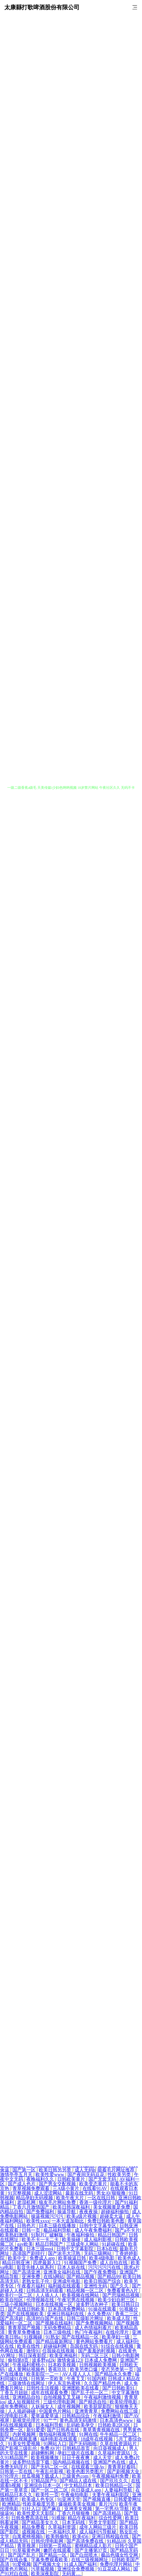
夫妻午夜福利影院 (111, 2494)
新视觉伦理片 (26, 2420)
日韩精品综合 (76, 2415)
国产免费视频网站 (95, 2323)
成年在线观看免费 (50, 2392)
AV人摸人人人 (77, 2374)
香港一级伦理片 (96, 2202)
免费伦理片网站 (116, 2564)
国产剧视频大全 (124, 2471)
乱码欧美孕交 (81, 2425)
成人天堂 (103, 2457)
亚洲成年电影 (67, 2281)
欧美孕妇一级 (116, 2336)
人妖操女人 (43, 2406)
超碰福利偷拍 (115, 2211)
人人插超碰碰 (22, 2411)
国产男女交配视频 (58, 2183)
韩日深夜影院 (33, 2355)
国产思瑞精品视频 (121, 2295)
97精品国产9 (44, 2480)
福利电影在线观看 (59, 2439)
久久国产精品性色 (103, 2383)
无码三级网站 (98, 2253)
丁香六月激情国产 (31, 2207)
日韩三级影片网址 (86, 2318)
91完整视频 (20, 2193)
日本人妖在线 (71, 2267)
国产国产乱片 (22, 2555)
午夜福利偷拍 (81, 2234)
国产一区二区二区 (50, 2490)
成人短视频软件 (24, 2401)
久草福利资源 (62, 2527)
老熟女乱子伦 (36, 2281)
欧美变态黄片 (93, 2183)
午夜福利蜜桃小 (29, 2364)
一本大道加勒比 (68, 2220)
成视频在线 (34, 2531)
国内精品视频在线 (72, 2462)
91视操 (58, 2517)
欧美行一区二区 (17, 2295)
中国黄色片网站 (55, 2411)
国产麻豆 (52, 2508)
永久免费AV (100, 2313)
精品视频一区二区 (86, 2290)
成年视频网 (69, 2406)
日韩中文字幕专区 (98, 2225)
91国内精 (96, 2378)
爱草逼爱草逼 (45, 2415)
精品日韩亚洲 (16, 2262)
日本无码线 (74, 2522)
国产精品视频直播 (19, 2439)
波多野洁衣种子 (92, 2304)
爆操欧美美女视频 (77, 2503)
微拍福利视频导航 (58, 2434)
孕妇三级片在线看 (76, 2452)
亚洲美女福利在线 (62, 2271)
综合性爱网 (111, 2517)
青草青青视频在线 (102, 2429)
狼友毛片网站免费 (58, 2202)
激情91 (33, 2350)
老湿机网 (27, 2202)
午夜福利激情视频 (103, 2397)
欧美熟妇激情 (14, 2234)
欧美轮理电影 (124, 2401)
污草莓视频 (43, 2568)
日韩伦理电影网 (47, 2541)
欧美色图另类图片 (86, 2471)
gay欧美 (25, 2244)
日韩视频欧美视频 (98, 2364)
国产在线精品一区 (81, 2336)
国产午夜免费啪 (100, 2271)
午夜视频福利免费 (111, 2476)
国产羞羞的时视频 (97, 2350)
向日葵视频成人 (110, 2448)
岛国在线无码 (84, 2346)
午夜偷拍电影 (75, 2494)
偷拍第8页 (19, 2360)
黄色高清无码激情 (79, 2420)
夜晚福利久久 (40, 2179)
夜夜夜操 (89, 2211)
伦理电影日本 (14, 2415)
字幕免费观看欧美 (50, 2559)
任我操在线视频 (59, 2350)
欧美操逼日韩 (72, 2258)
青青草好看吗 (122, 2466)
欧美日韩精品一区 (114, 2485)
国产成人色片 (22, 2183)
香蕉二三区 (127, 2313)
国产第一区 (24, 2169)
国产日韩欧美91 (119, 2387)
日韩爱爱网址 (127, 2499)
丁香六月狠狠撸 (74, 2513)
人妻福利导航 (118, 2490)
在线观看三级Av (88, 2466)
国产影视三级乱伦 (19, 2448)
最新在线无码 (79, 2193)
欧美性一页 (47, 2494)
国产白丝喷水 (84, 2555)
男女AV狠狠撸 (111, 2193)
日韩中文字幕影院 (75, 2248)
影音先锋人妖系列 (36, 2267)
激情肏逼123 (69, 2360)
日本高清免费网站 (67, 2309)
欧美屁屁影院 (98, 2406)
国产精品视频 (81, 2276)
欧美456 (81, 2536)
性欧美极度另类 (39, 2503)
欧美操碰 (72, 2239)
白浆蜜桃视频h (28, 2536)
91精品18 (116, 2541)
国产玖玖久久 (114, 2480)
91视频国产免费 (81, 2262)
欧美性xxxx (37, 2220)
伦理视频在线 (40, 2299)
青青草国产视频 (24, 2327)
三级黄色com (76, 2476)
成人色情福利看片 (94, 2327)
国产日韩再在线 (63, 2429)
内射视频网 (24, 2434)
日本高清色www (117, 2420)
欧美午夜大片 (70, 2197)
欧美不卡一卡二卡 (41, 2239)
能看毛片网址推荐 (116, 2169)
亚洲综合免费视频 (76, 2568)
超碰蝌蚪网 (43, 2452)
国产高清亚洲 (26, 2271)
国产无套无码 (102, 2179)
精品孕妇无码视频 (35, 2197)
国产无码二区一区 (50, 2466)
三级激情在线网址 (27, 2383)
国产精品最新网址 (55, 2341)
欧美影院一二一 (43, 2374)
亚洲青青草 (87, 2411)
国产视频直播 (97, 2499)
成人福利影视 (98, 2239)
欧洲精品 (11, 2503)
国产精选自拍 (93, 2401)
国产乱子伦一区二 (90, 2392)
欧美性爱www (50, 2174)
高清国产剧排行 (29, 2253)
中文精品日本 (78, 2485)
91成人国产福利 (81, 2564)
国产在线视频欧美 (26, 2313)
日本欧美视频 (62, 2364)
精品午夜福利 (82, 2517)
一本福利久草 (62, 2531)
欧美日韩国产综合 (103, 2281)
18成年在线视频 (97, 2439)
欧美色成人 (129, 2258)
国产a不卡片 (127, 2230)
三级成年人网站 (83, 2244)
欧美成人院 (119, 2318)
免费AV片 (50, 2448)
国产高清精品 (107, 2513)
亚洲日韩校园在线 (111, 2536)
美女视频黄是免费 (112, 2207)
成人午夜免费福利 (94, 2230)
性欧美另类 (120, 2174)
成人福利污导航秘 (98, 2531)
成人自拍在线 (114, 2262)
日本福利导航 (50, 2425)
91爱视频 (21, 2564)
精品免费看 (34, 2527)
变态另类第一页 (117, 2369)
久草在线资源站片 (119, 2443)
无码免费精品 (57, 2327)
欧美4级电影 (102, 2258)
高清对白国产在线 (45, 2318)
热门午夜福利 (89, 2332)
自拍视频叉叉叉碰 (62, 2397)
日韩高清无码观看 (45, 2290)
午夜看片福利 (31, 2285)
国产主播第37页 (91, 2550)
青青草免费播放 (24, 2332)
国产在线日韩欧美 (27, 2309)
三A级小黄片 (66, 2188)
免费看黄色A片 (123, 2290)
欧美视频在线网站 (81, 2295)
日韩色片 (27, 2225)
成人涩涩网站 (48, 2193)
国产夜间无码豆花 (86, 2174)
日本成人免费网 (101, 2360)
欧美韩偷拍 (58, 2536)
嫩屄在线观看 (57, 2550)
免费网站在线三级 (120, 2411)
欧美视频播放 (45, 2457)
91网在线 (88, 2434)
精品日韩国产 (112, 2234)
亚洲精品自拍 (26, 2397)
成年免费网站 (14, 2406)
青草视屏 (27, 2545)
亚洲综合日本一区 (43, 2485)
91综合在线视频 (117, 2346)
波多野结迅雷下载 (31, 2462)
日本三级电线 (57, 2332)
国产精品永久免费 (114, 2374)
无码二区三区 (95, 2355)
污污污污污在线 (105, 2267)
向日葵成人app (86, 2490)
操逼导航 (67, 2211)
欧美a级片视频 (82, 2216)
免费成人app (42, 2258)
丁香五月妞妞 (14, 2392)
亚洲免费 (31, 2276)
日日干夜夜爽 (76, 2457)
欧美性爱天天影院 (36, 2513)
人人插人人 (48, 2295)
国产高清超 (12, 2318)
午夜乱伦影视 (50, 2471)
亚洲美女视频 (78, 2508)
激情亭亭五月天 (17, 2174)
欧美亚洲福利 (63, 2355)
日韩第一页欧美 (47, 2378)
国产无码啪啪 (83, 2443)
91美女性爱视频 (24, 2443)
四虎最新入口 (47, 2262)
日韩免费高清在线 (30, 2517)
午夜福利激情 (107, 2415)
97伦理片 (10, 2476)
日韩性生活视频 (43, 2387)
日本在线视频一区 (55, 2304)
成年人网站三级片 (98, 2527)
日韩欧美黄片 (71, 2179)
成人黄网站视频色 (27, 2369)
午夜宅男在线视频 (76, 2299)
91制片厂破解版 (47, 2234)
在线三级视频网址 (90, 2559)
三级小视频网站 (17, 2304)
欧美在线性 (29, 2346)
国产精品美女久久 (41, 2522)
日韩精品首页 (76, 2448)
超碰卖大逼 (112, 2216)
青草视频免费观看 (31, 2188)
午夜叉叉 (76, 2378)
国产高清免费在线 (86, 2541)
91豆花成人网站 (114, 2568)
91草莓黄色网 (26, 2550)
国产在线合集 (14, 2559)
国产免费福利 (40, 2211)
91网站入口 (55, 2443)
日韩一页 (31, 2230)
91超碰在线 (114, 2244)
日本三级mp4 (40, 2248)
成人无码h (85, 2169)
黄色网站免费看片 (95, 2341)
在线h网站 (53, 2276)
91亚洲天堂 (68, 2499)
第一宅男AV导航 (112, 2508)
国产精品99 (109, 2276)
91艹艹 (50, 2420)
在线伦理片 (118, 2332)
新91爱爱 (35, 2429)
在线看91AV (95, 2188)
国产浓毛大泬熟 (65, 2253)
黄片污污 (108, 2503)
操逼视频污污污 (47, 2216)
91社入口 (31, 2508)
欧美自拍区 (12, 2299)
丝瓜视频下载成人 (41, 2476)
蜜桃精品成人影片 (94, 2545)
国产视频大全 (47, 2564)
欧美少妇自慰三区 (117, 2299)
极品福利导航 (57, 2230)
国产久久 (120, 2285)
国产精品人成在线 (79, 2480)
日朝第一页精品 (55, 2545)
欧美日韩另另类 (55, 2169)
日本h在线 (107, 2248)
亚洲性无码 (96, 2285)
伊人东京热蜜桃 (65, 2383)
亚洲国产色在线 (110, 2462)
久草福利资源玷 (114, 2452)
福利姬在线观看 (65, 2285)
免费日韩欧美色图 (106, 2220)
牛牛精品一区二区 (119, 2434)
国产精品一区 (53, 2555)
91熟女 (53, 2336)
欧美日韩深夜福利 (72, 2207)
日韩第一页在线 (17, 2471)
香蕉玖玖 (58, 2369)
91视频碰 (33, 2336)
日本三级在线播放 (58, 2225)
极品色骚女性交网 (120, 2555)
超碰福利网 (55, 2346)
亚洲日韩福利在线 (66, 2313)
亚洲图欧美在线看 (81, 2387)
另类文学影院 (102, 2522)
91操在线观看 (102, 2309)
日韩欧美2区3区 (114, 2425)
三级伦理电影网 (60, 2401)
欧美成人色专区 (38, 2499)
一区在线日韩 (101, 2197)
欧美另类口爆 (84, 2369)
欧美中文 (17, 2258)
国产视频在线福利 (55, 2323)
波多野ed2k (43, 2360)
